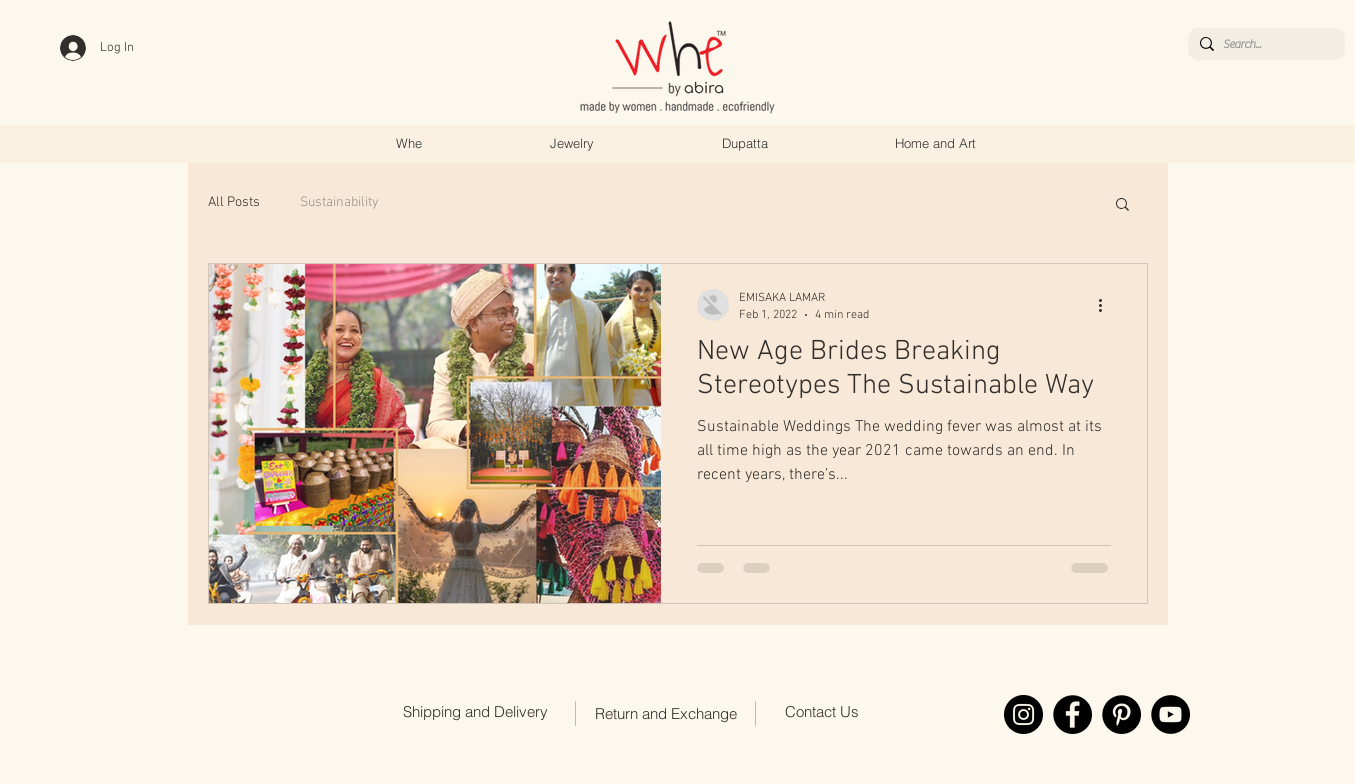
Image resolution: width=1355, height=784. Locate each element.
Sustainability (339, 202)
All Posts (234, 202)
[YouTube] (1170, 714)
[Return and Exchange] (666, 714)
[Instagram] (1023, 714)
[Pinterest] (1121, 714)
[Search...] (1263, 44)
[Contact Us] (822, 712)
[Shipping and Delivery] (476, 712)
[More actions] (1108, 305)
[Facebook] (1072, 714)
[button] (1122, 205)
